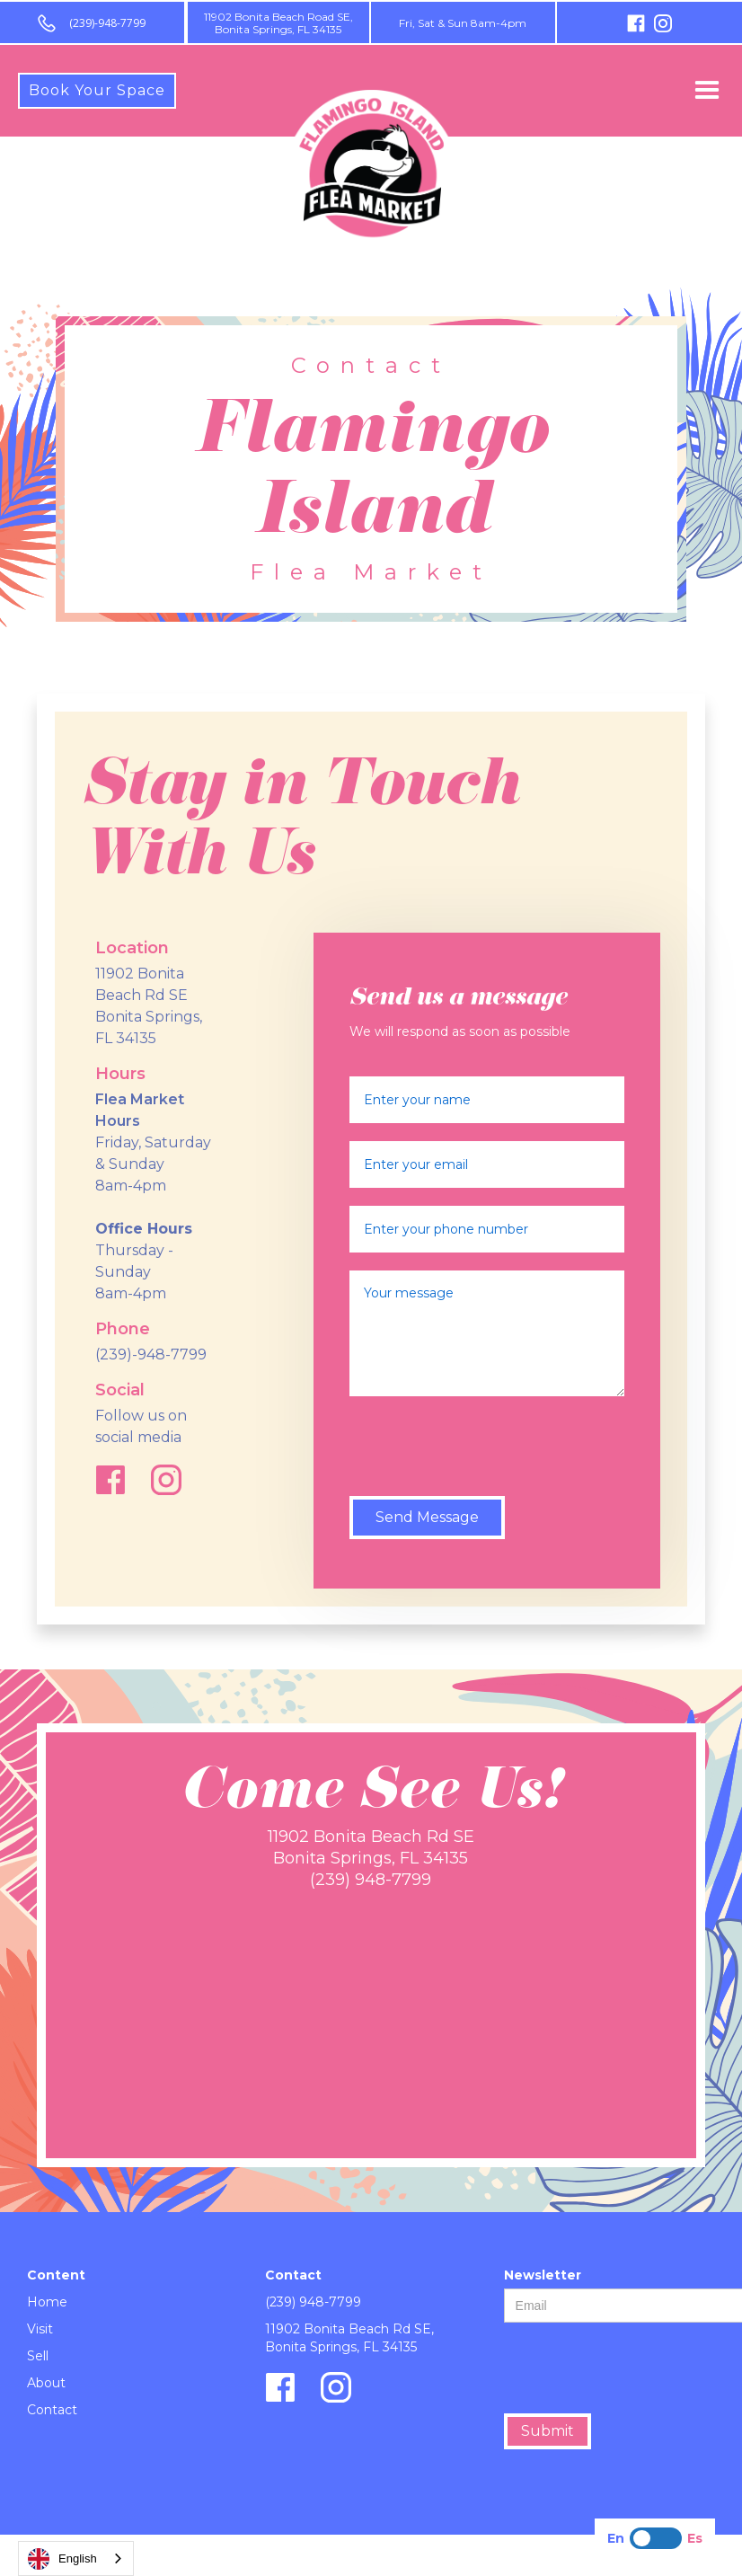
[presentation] (486, 1449)
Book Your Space (97, 90)
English (62, 2559)
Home (47, 2302)
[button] (707, 91)
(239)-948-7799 (107, 23)
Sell (38, 2356)
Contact (52, 2410)
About (46, 2383)
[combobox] (76, 2558)
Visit (40, 2329)
